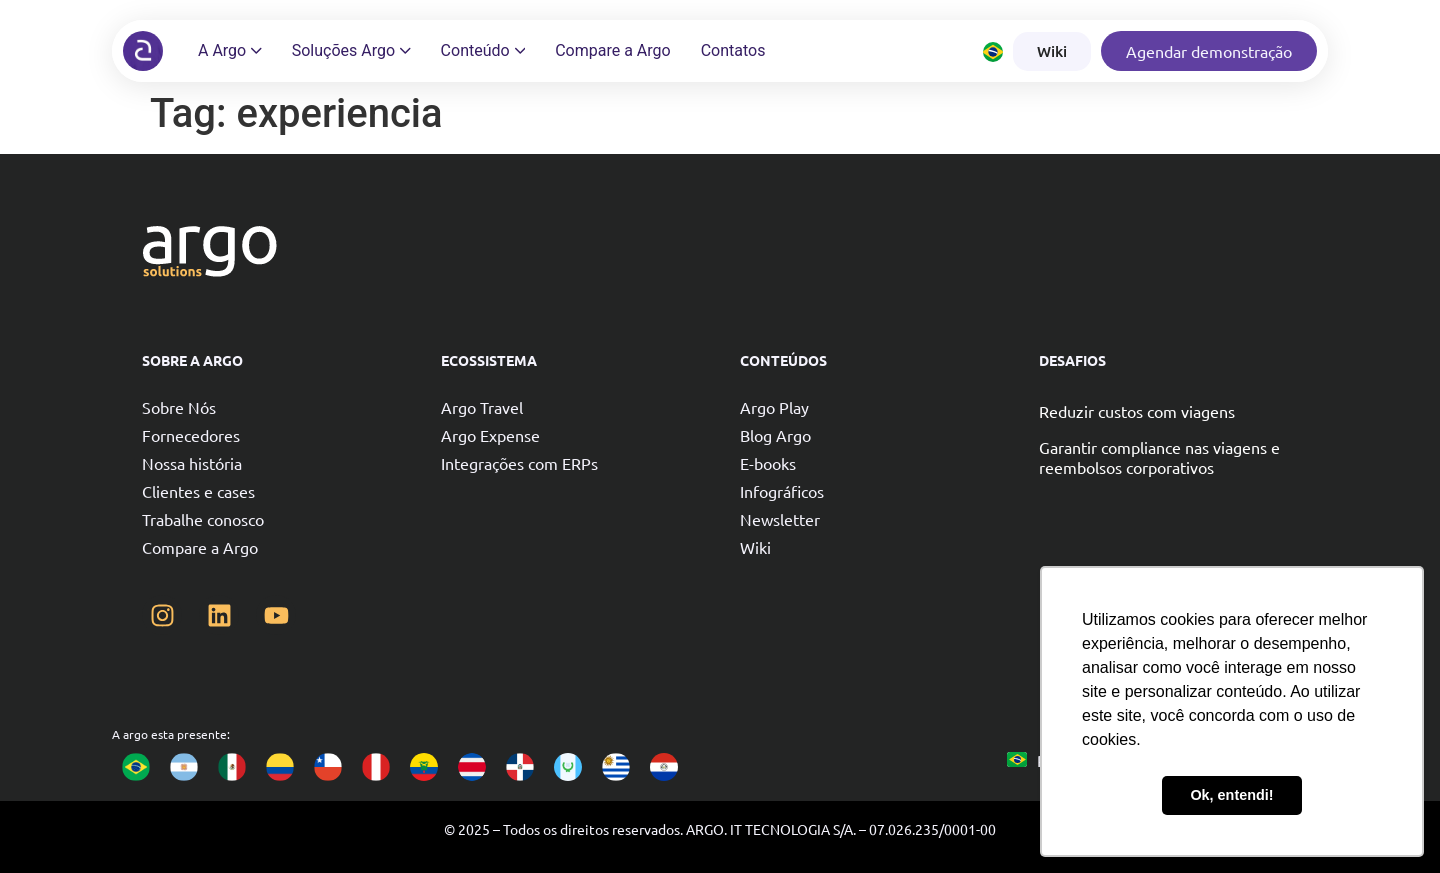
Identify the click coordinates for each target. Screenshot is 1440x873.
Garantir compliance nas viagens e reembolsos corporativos (1159, 457)
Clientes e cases (198, 491)
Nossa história (192, 463)
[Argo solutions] (143, 51)
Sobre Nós (179, 407)
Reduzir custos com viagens (1137, 411)
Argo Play (774, 407)
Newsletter (780, 519)
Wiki (755, 547)
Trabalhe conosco (203, 519)
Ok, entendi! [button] (1231, 795)
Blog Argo (775, 435)
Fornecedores (191, 435)
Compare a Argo (200, 547)
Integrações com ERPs (519, 463)
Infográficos (782, 491)
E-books (768, 463)
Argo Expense (490, 435)
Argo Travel (482, 407)
